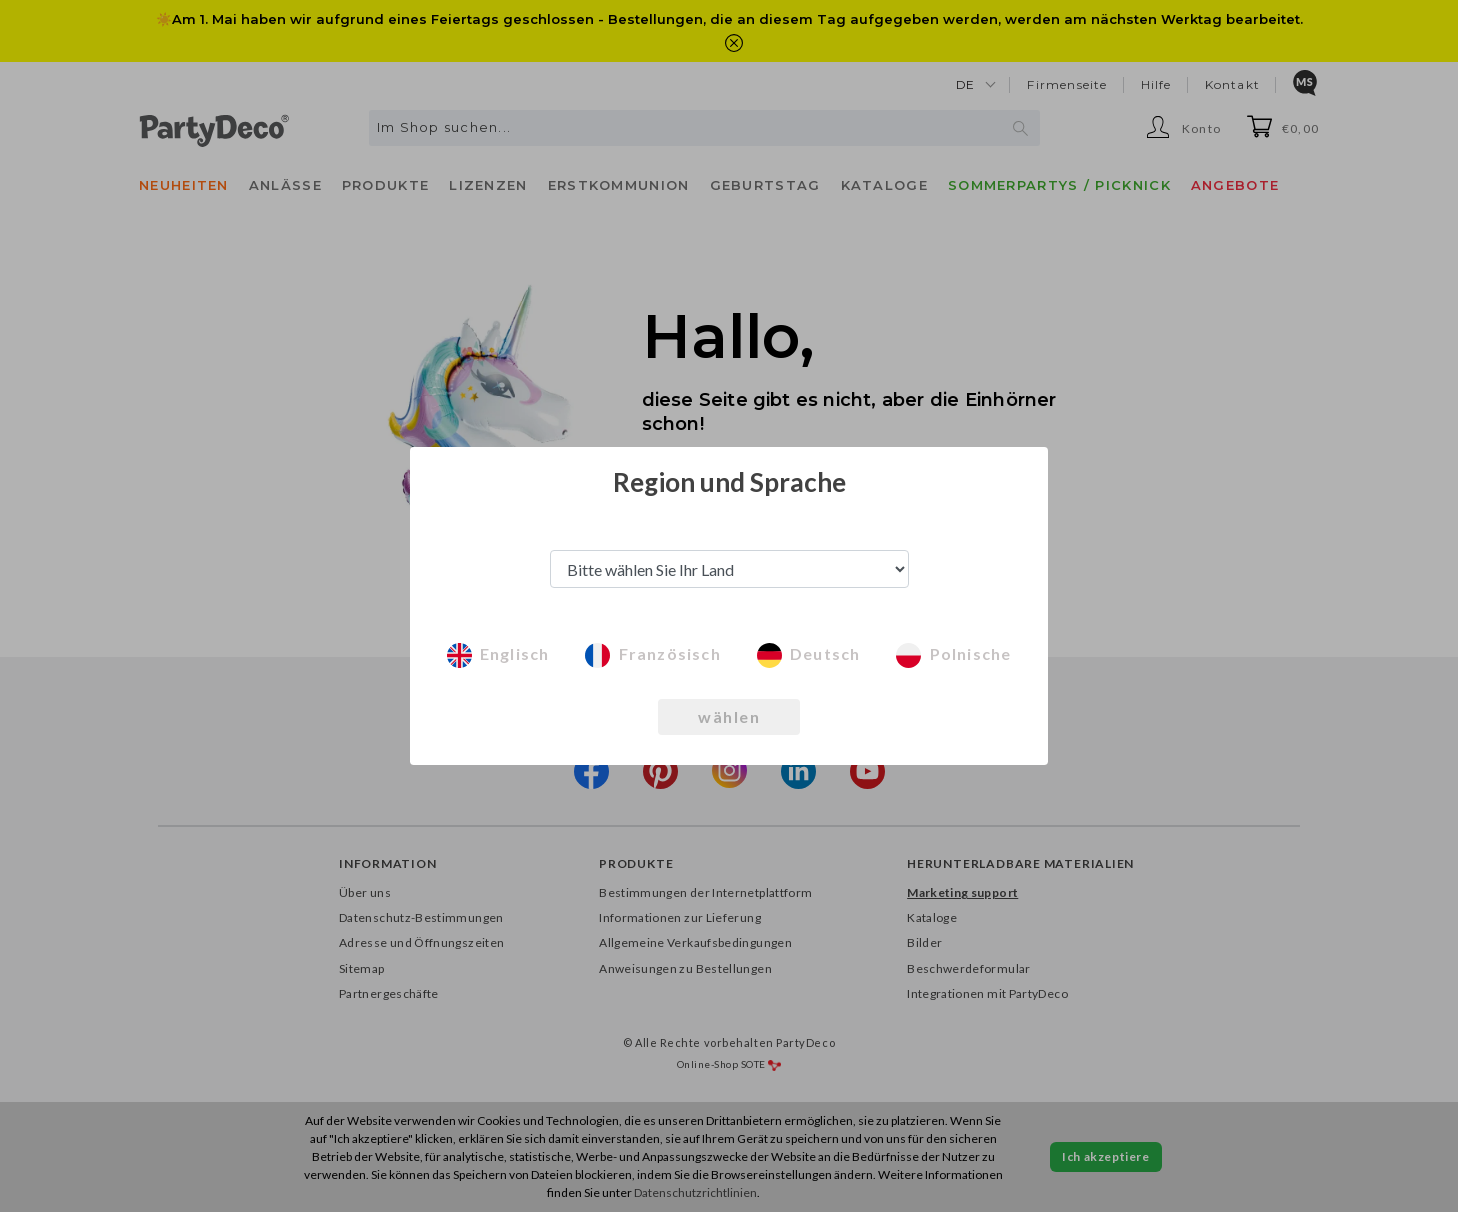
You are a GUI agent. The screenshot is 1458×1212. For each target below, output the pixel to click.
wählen (729, 716)
